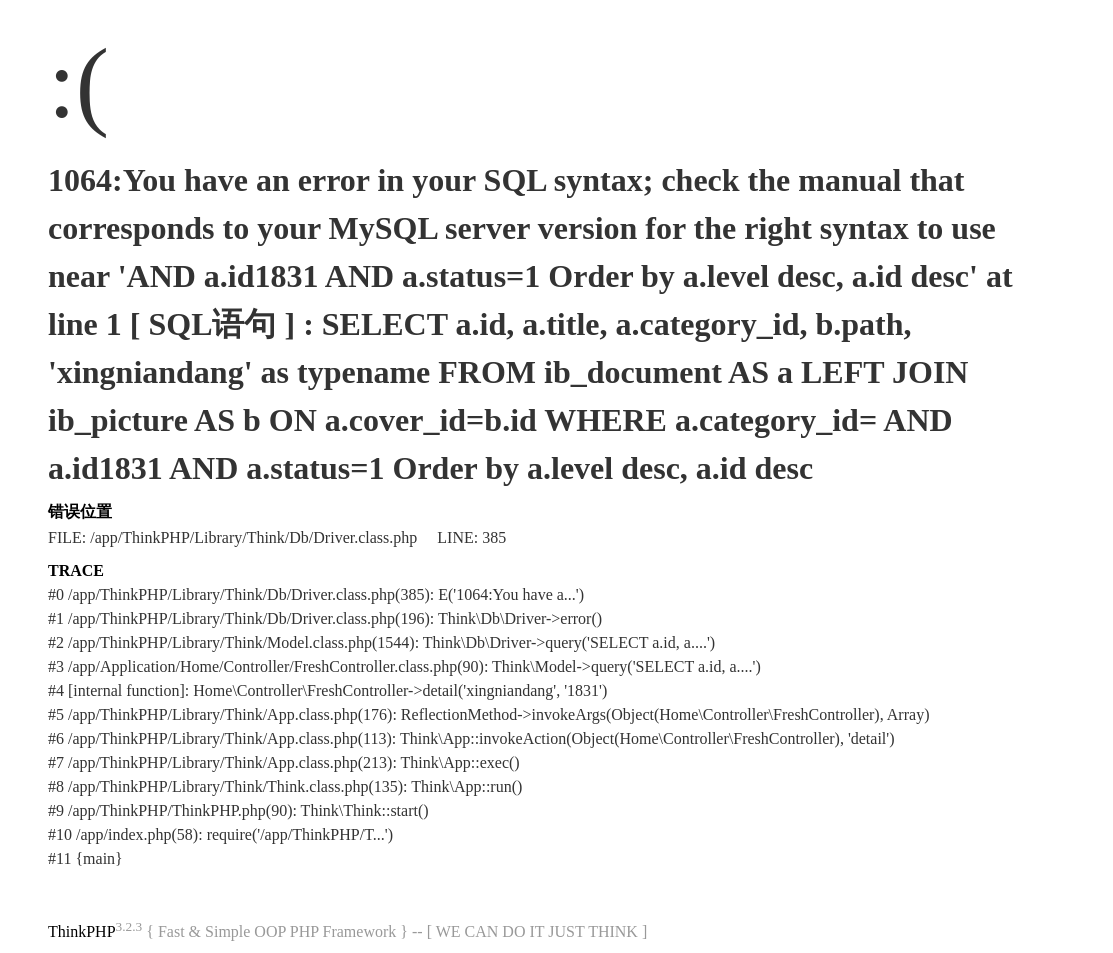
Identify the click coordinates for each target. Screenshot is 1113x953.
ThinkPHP (82, 931)
